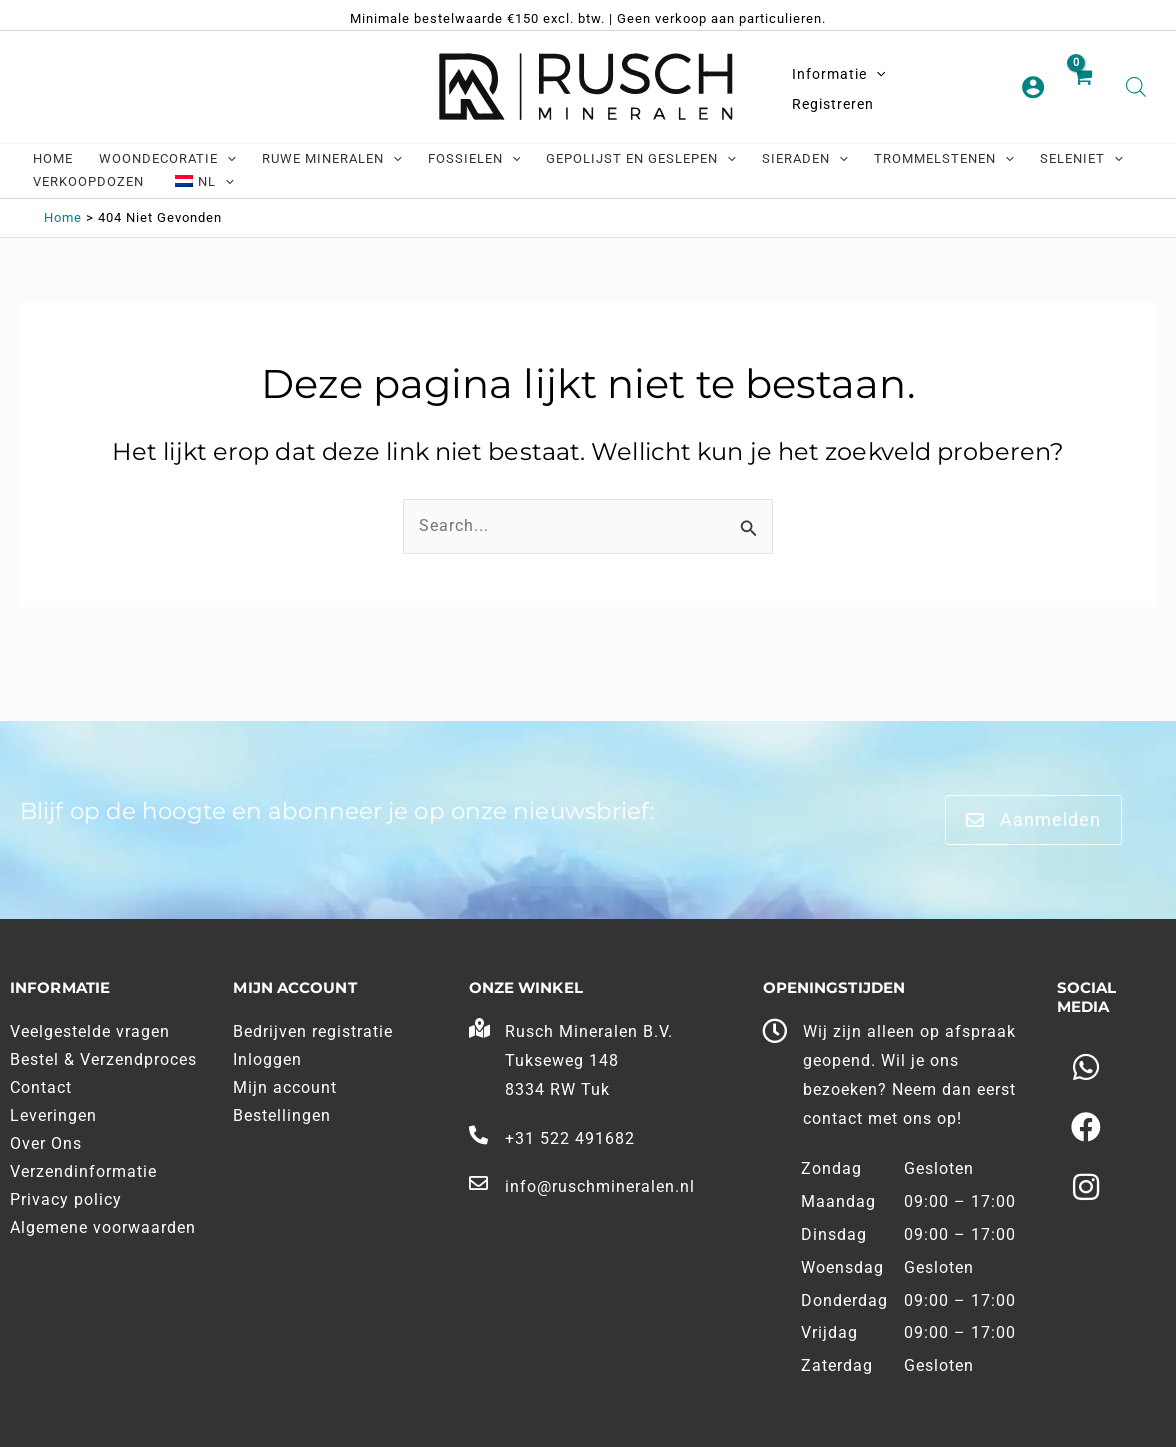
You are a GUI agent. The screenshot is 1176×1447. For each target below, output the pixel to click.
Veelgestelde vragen (90, 1031)
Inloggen (267, 1059)
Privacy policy (66, 1199)
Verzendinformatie (83, 1171)
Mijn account (285, 1087)
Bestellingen (282, 1115)
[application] (876, 74)
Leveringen (53, 1115)
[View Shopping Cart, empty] (1085, 88)
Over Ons (46, 1143)
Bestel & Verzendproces (103, 1059)
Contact (41, 1087)
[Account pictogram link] (1033, 87)
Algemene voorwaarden (103, 1227)
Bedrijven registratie (313, 1031)
